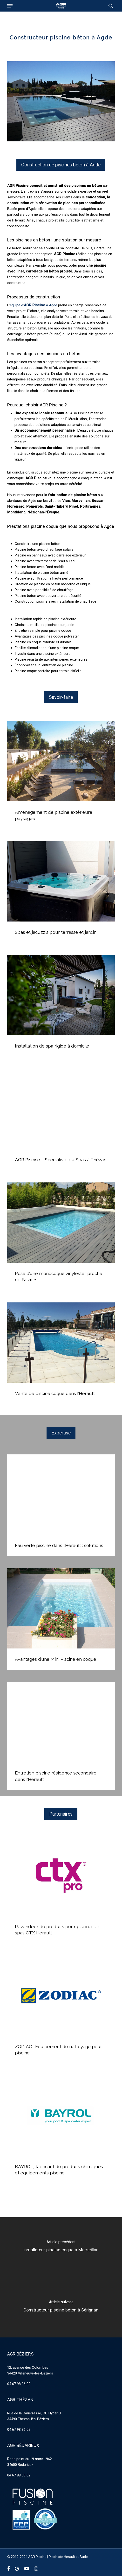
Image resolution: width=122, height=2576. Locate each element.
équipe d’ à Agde (33, 305)
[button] (10, 5)
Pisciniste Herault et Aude (68, 2557)
